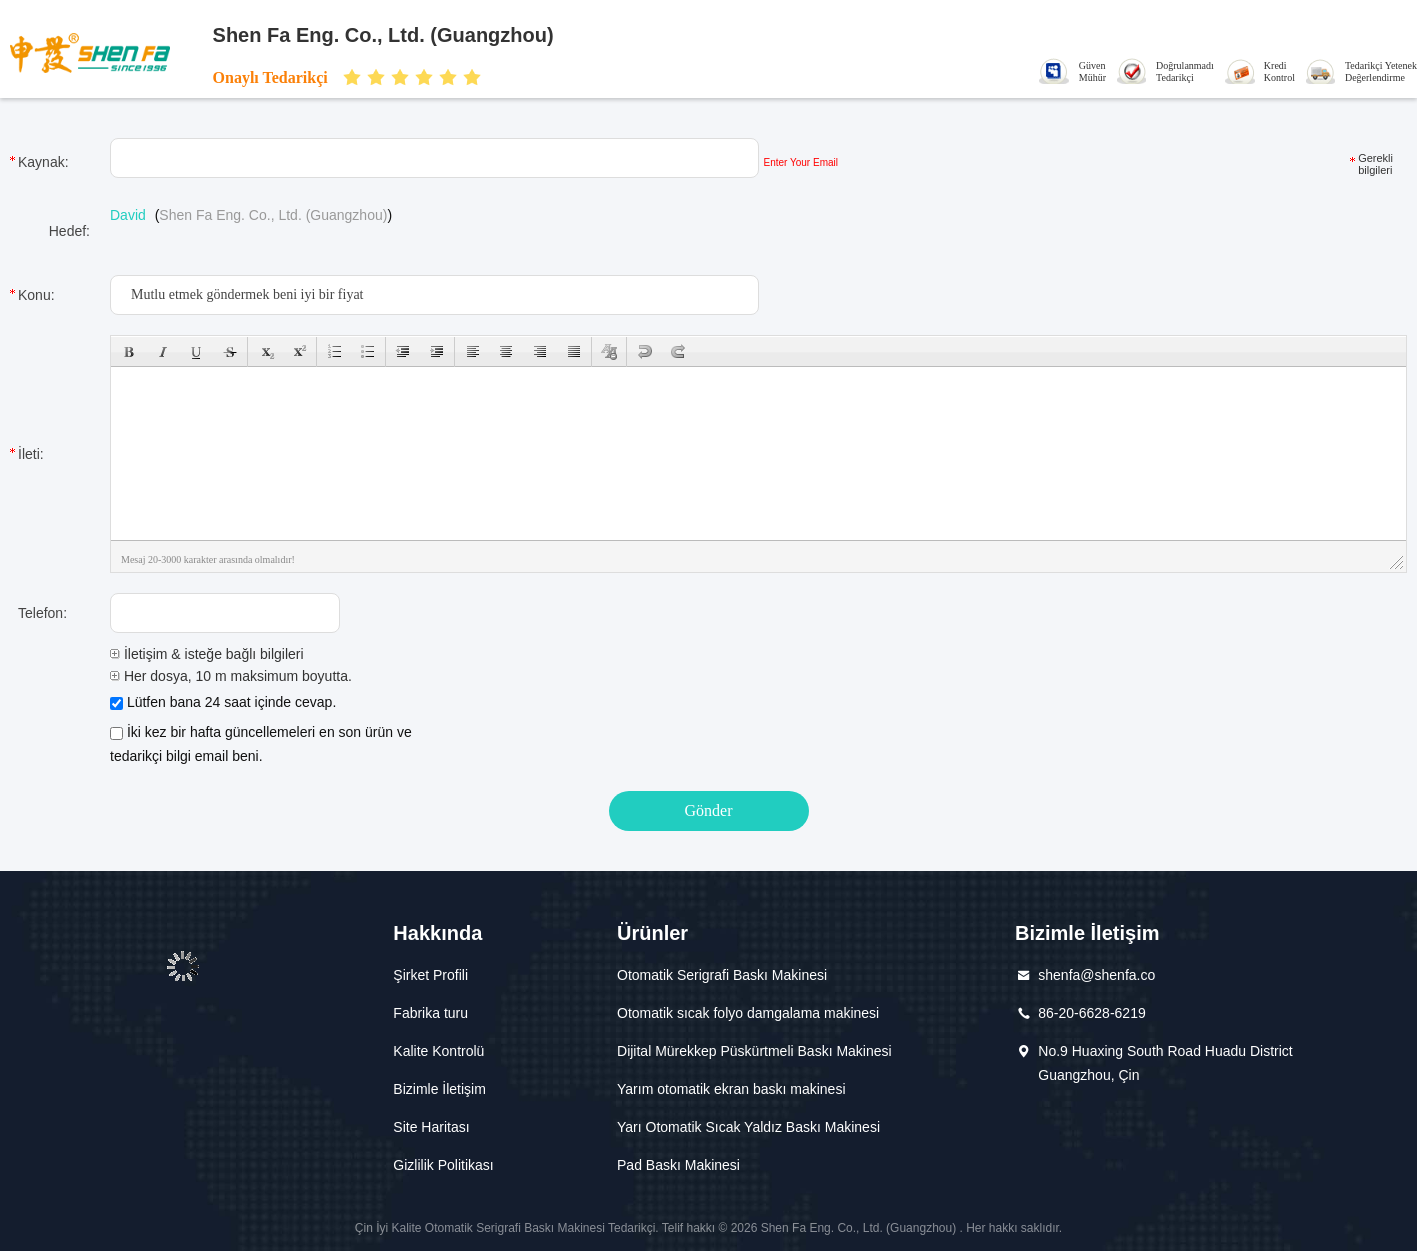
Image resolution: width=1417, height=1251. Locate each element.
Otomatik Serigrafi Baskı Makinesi (722, 975)
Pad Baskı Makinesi (678, 1165)
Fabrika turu (430, 1013)
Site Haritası (431, 1127)
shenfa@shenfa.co (1096, 975)
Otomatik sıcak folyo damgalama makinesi (748, 1013)
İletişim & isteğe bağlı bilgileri (207, 654)
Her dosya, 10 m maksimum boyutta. (231, 676)
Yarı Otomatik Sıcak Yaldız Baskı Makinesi (748, 1127)
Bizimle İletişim (439, 1089)
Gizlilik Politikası (443, 1165)
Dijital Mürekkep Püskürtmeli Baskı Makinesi (754, 1051)
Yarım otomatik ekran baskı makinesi (731, 1089)
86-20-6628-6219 (1091, 1013)
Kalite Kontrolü (438, 1051)
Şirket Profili (430, 975)
